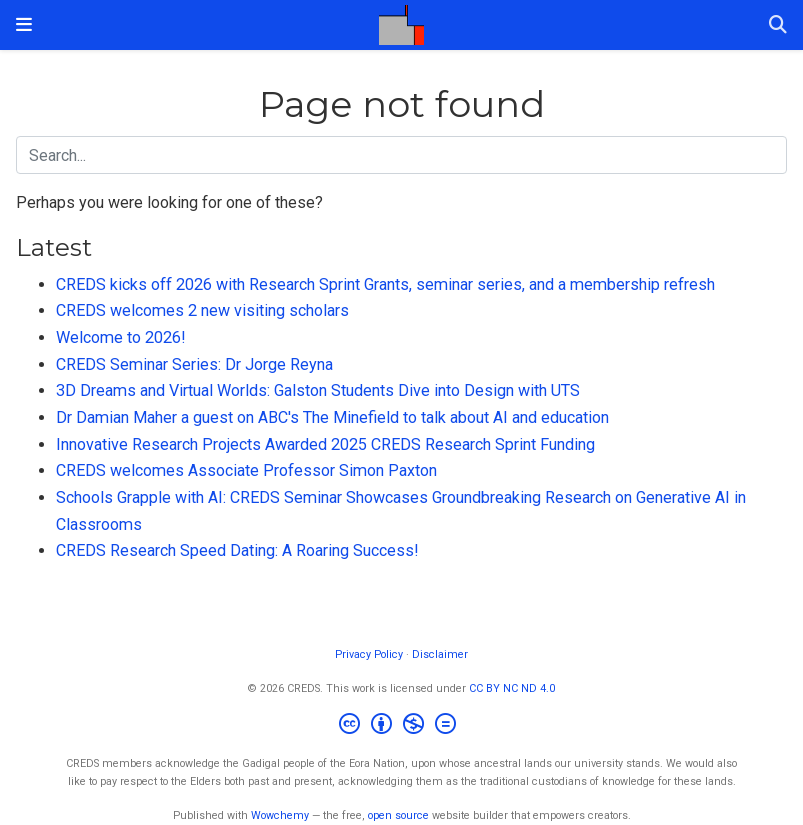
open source (398, 815)
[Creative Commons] (401, 726)
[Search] (778, 25)
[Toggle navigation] (24, 24)
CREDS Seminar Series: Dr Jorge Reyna (194, 364)
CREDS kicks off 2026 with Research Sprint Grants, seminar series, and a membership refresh (385, 284)
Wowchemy (280, 815)
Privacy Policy (369, 654)
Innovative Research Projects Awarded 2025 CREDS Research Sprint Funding (325, 444)
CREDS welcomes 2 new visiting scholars (202, 310)
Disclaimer (440, 654)
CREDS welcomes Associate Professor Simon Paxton (246, 470)
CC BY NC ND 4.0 (512, 688)
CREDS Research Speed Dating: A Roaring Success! (237, 550)
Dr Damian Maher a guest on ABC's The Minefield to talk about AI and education (332, 417)
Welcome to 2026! (121, 337)
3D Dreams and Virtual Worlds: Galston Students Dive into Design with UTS (318, 390)
